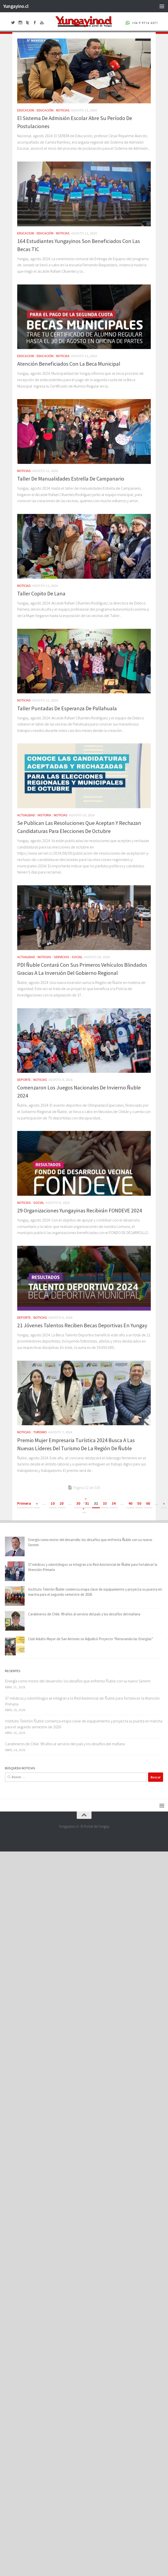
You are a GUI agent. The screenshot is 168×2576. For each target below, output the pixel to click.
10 (53, 1514)
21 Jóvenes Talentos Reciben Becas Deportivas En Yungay (82, 1335)
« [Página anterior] (37, 1514)
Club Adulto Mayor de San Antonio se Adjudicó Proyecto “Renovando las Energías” (90, 1649)
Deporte (24, 1090)
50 (139, 1514)
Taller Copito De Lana (41, 604)
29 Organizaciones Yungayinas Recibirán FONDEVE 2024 (79, 1221)
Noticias (63, 121)
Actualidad (26, 825)
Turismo (40, 1443)
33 (105, 1514)
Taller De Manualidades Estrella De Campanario (70, 489)
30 (78, 1514)
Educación (45, 121)
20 (61, 1514)
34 (114, 1514)
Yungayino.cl (17, 6)
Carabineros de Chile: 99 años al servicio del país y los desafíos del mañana (84, 1625)
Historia (44, 825)
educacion (25, 121)
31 (87, 1514)
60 (148, 1514)
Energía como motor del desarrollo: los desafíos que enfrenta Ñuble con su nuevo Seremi (77, 1691)
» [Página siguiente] (164, 1514)
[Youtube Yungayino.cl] (88, 1848)
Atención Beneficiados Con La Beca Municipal (68, 374)
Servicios (61, 967)
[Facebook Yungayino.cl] (70, 1848)
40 (130, 1514)
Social (77, 967)
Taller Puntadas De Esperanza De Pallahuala (67, 718)
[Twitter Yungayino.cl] (79, 1848)
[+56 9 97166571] (97, 1848)
